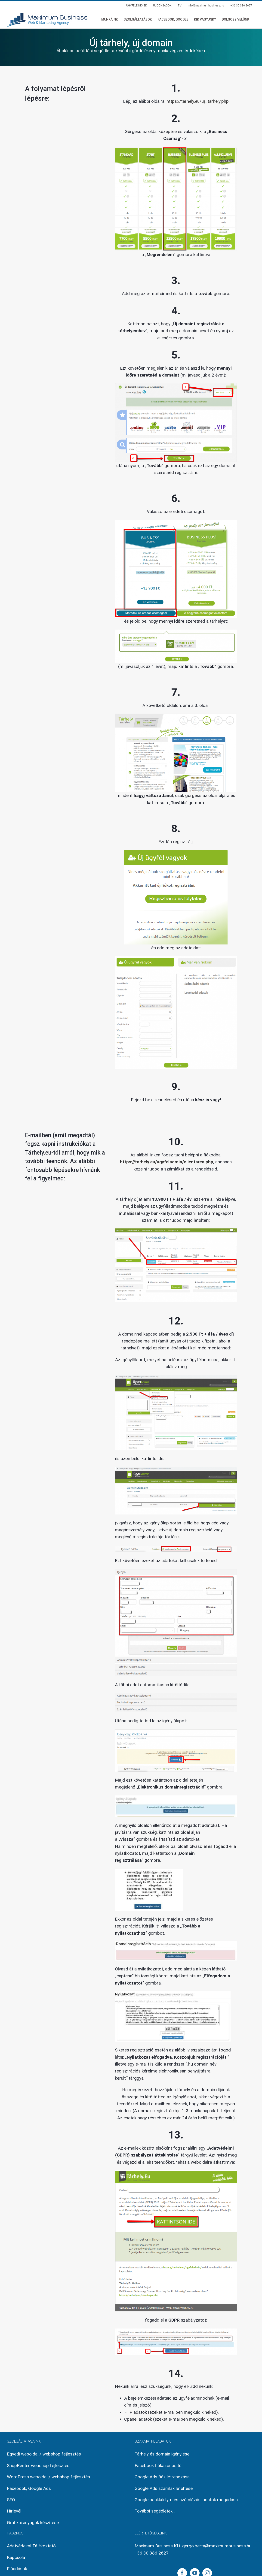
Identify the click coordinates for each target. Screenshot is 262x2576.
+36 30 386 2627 (152, 2553)
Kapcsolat (17, 2557)
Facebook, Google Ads (29, 2488)
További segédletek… (155, 2511)
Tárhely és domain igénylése (162, 2454)
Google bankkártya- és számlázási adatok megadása (186, 2499)
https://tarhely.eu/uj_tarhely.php (197, 101)
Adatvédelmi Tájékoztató (31, 2546)
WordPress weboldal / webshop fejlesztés (48, 2476)
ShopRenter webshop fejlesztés (38, 2465)
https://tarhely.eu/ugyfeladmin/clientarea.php (166, 1161)
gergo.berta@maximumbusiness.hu (216, 2546)
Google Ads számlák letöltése (164, 2488)
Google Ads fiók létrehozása (162, 2476)
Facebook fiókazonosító (158, 2465)
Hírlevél (14, 2511)
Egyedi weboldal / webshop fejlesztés (44, 2454)
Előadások (17, 2568)
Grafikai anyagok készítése (33, 2522)
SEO (11, 2499)
